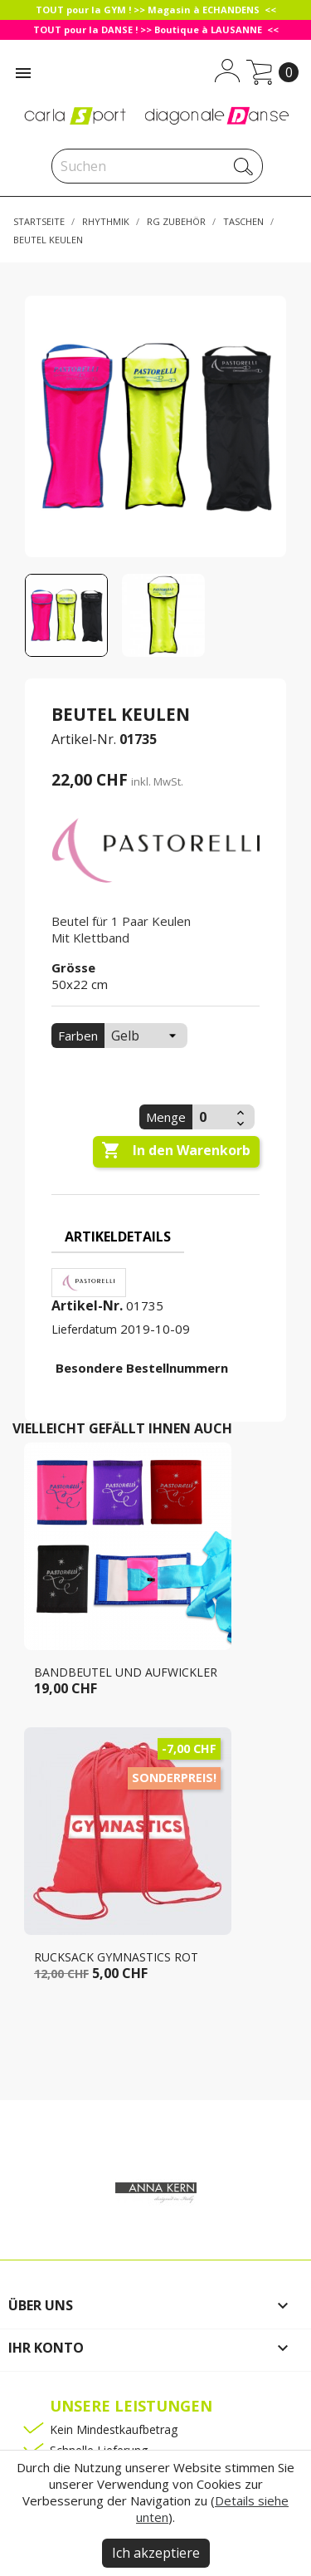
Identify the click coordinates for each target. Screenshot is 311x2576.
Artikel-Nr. (83, 739)
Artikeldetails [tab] (118, 1236)
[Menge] (212, 1116)
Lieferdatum (84, 1329)
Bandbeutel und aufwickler (125, 1672)
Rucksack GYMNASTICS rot (116, 1957)
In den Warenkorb (175, 1151)
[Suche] (157, 166)
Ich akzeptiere (156, 2553)
